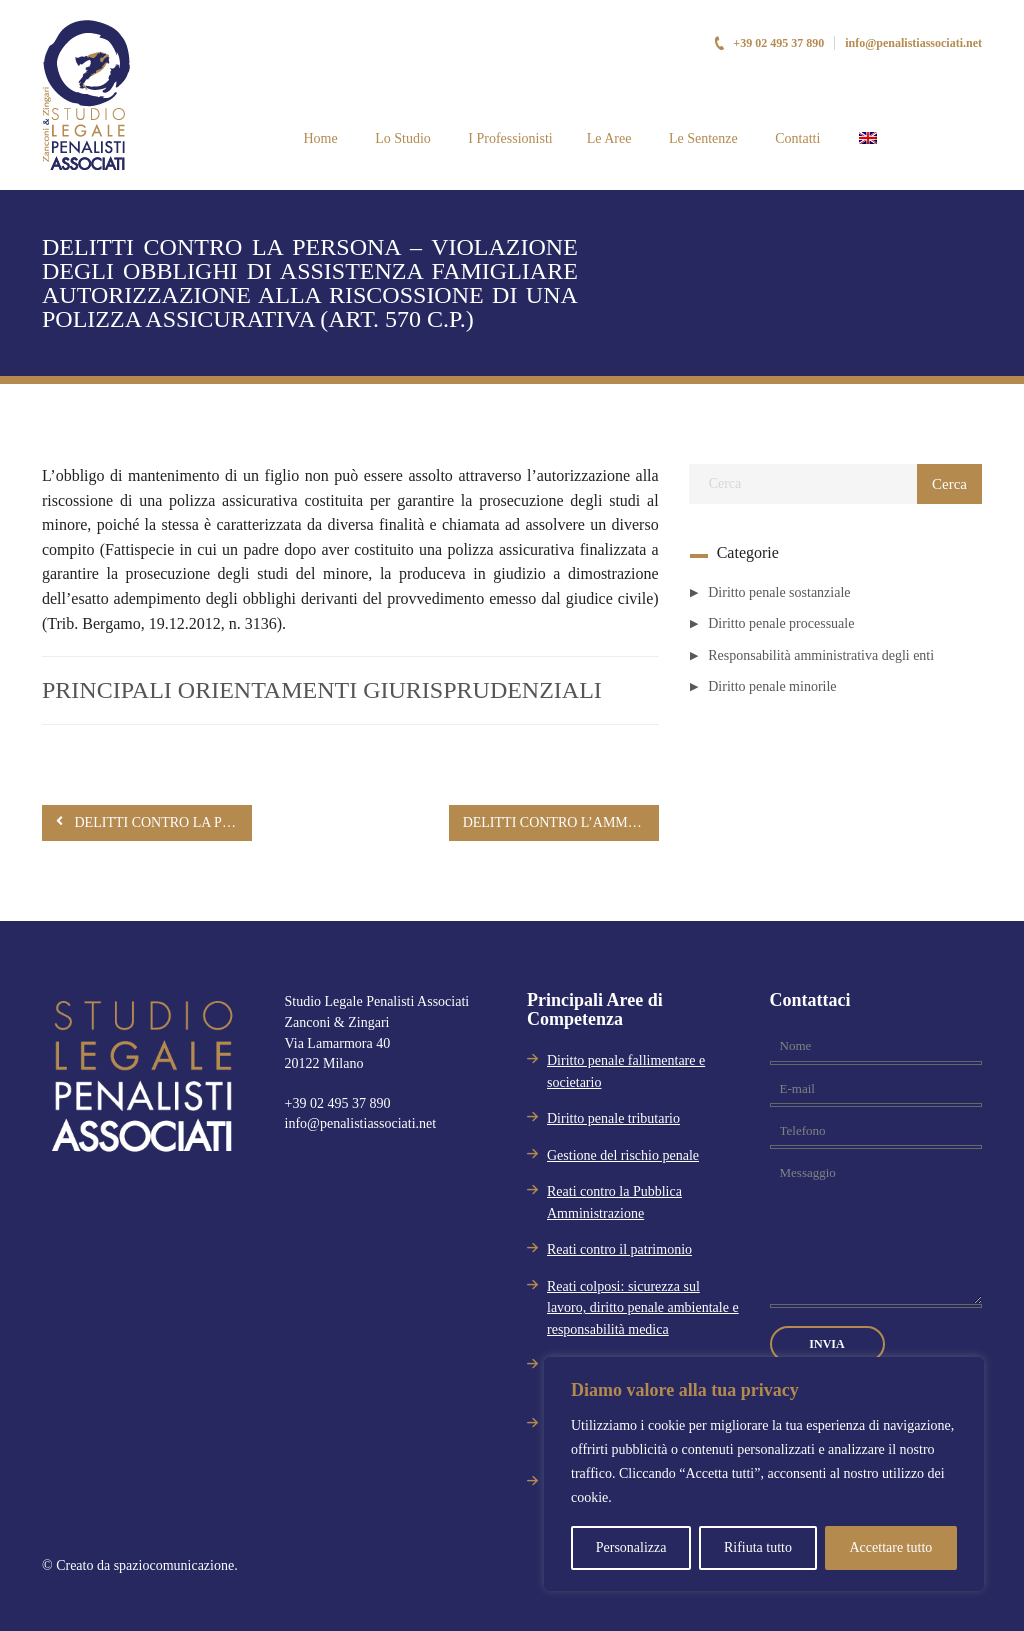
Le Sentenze (701, 138)
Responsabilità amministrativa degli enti (821, 655)
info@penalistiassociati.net (913, 43)
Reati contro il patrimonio (619, 1249)
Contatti (796, 138)
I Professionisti (509, 138)
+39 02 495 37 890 (768, 43)
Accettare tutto (890, 1547)
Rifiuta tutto (758, 1547)
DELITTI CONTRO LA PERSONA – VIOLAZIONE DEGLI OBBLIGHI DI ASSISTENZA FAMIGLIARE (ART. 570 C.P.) (154, 821)
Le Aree (609, 138)
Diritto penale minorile (772, 686)
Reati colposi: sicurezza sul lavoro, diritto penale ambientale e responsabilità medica (643, 1308)
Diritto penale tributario (613, 1118)
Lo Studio (401, 138)
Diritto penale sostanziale (779, 592)
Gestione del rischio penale (623, 1155)
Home (319, 138)
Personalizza (631, 1547)
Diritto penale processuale (781, 623)
